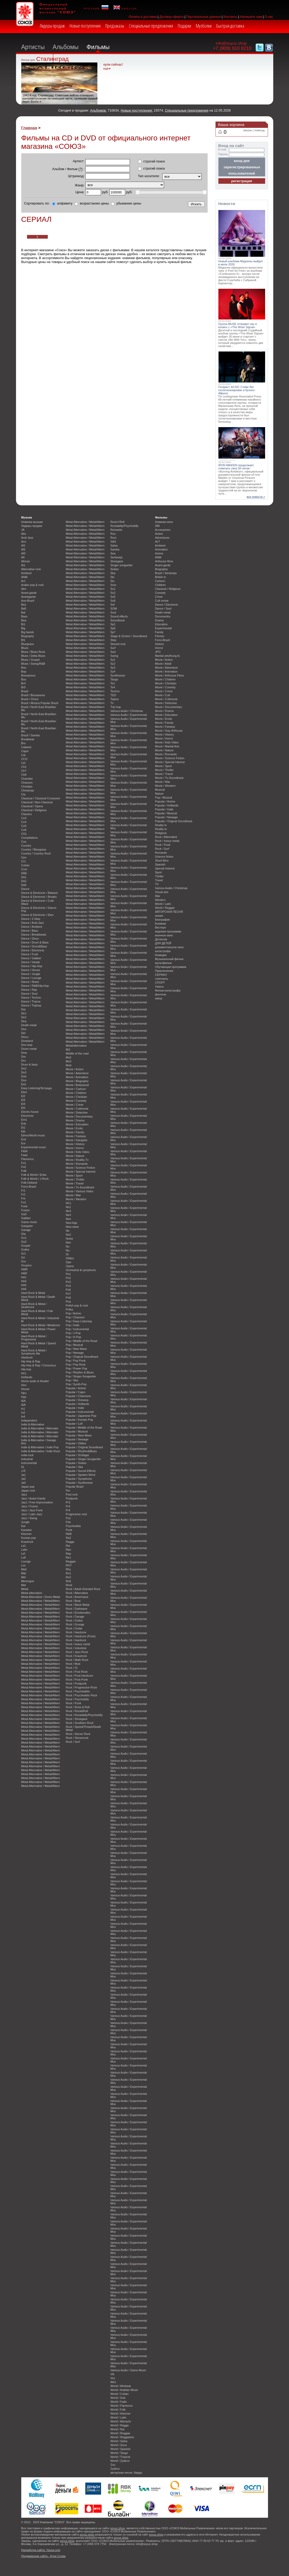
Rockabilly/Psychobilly (125, 525)
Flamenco (27, 1159)
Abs (23, 533)
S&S (113, 541)
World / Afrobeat (121, 2386)
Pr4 (68, 1510)
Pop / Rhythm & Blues (80, 1372)
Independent (29, 1420)
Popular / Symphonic (79, 1478)
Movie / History (75, 1144)
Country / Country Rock (36, 853)
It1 (22, 1466)
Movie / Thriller (75, 1179)
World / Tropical (120, 2456)
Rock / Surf (73, 1741)
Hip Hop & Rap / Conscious (38, 1365)
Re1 (68, 1557)
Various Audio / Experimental (129, 714)
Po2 (68, 1277)
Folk (24, 1170)
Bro (23, 743)
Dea (24, 1021)
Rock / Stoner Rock (78, 1733)
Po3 (68, 1281)
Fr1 (23, 1190)
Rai (68, 1545)
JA (23, 529)
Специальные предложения (151, 26)
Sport (158, 872)
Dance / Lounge (31, 977)
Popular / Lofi (74, 1423)
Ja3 (23, 1482)
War (157, 896)
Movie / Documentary (79, 1116)
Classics (26, 814)
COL (24, 833)
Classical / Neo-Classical (37, 802)
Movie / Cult (162, 695)
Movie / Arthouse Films (169, 675)
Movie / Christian (76, 1096)
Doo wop (27, 1044)
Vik (112, 2374)
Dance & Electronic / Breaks (39, 896)
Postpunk (72, 1498)
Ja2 (23, 1478)
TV (157, 884)
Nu (68, 1246)
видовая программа (168, 931)
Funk (24, 1206)
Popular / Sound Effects (81, 1470)
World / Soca (119, 2445)
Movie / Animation (77, 1077)
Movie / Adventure (77, 1073)
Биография (162, 919)
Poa (68, 1301)
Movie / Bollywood (77, 1085)
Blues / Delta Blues (33, 655)
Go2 (24, 1241)
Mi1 (68, 1049)
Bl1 (23, 640)
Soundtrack (118, 620)
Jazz (24, 1494)
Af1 (23, 545)
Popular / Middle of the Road (84, 1427)
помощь (259, 130)
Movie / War (73, 1195)
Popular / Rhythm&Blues (81, 1451)
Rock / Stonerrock (77, 1737)
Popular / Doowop (77, 1400)
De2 (24, 1017)
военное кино (164, 935)
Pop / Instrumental (77, 1329)
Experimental (163, 628)
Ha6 (24, 1288)
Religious (161, 833)
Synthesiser (118, 675)
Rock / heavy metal (78, 1644)
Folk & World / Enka (33, 1174)
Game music (29, 1222)
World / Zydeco (120, 2460)
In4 (23, 1416)
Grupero (26, 1265)
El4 (23, 1103)
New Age (71, 1222)
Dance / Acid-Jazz (32, 922)
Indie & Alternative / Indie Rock (40, 1451)
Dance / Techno (31, 997)
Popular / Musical (77, 1431)
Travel (159, 880)
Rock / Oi (72, 1667)
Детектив (161, 939)
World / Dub (118, 2397)
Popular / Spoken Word (80, 1474)
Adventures (162, 537)
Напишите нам (251, 17)
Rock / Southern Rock (80, 1722)
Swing (114, 655)
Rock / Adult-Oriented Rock (83, 1589)
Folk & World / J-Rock (35, 1178)
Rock (69, 1585)
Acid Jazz (27, 537)
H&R (24, 1273)
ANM (24, 577)
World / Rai (118, 2429)
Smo (113, 584)
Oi (67, 1254)
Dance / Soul (29, 993)
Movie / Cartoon (76, 1088)
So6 (113, 600)
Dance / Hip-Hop (31, 966)
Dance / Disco (30, 938)
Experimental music (33, 1147)
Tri (112, 703)
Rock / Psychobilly (77, 1699)
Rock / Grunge (75, 1624)
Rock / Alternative (77, 1592)
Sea (113, 553)
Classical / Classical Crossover (40, 798)
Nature (159, 793)
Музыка (26, 517)
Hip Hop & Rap (30, 1361)
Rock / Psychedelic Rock (81, 1695)
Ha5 (24, 1285)
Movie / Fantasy (76, 1136)
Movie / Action (75, 1069)
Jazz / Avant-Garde (33, 1498)
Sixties (115, 569)
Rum (114, 537)
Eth (23, 1131)
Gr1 (23, 1253)
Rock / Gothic (74, 1620)
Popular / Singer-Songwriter (83, 1459)
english (125, 8)
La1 (23, 1545)
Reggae (71, 1561)
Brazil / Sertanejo (166, 573)
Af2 (23, 549)
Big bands (27, 632)
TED (113, 695)
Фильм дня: (28, 60)
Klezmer (26, 1533)
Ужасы (159, 986)
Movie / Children (76, 1092)
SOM (114, 608)
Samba (115, 549)
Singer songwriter (122, 565)
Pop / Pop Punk (76, 1360)
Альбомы (65, 47)
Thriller (159, 876)
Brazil (24, 691)
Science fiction (164, 856)
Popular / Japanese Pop (81, 1415)
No (68, 1230)
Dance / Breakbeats (33, 934)
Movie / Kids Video (78, 1151)
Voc (113, 2378)
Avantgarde (28, 596)
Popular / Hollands (77, 1403)
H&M (24, 1269)
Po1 (68, 1274)
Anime (159, 553)
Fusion (25, 1210)
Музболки (204, 26)
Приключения (164, 970)
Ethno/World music (33, 1135)
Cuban (25, 865)
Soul (113, 612)
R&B (69, 1533)
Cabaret (26, 747)
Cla (23, 794)
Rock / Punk (73, 1703)
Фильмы (97, 47)
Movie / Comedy (76, 1100)
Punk (69, 1529)
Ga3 (24, 1214)
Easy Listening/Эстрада (36, 1088)
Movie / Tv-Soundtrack (80, 1187)
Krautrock (27, 1541)
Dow (24, 1052)
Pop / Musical (74, 1344)
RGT (69, 1565)
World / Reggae (120, 2433)
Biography (27, 636)
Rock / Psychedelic (78, 1691)
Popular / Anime (76, 1388)
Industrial (27, 1459)
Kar (23, 1526)
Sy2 (113, 663)
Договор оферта (171, 17)
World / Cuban (120, 2393)
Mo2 (68, 1057)
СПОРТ (160, 982)
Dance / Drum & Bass (35, 942)
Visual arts (162, 892)
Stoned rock (118, 644)
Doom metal (29, 1048)
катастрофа (163, 951)
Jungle (25, 1522)
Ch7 (24, 770)
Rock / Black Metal (78, 1604)
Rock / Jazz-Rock (77, 1652)
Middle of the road (77, 1053)
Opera (70, 1266)
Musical (160, 789)
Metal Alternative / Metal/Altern (40, 1600)
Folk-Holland (29, 1182)
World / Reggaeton (122, 2437)
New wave (72, 1226)
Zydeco (115, 2468)
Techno (115, 691)
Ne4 (68, 1214)
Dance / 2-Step (30, 918)
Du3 (24, 1072)
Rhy (68, 1569)
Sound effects (119, 616)
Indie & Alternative (32, 1424)
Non (68, 1242)
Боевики (160, 923)
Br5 (23, 687)
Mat (23, 1573)
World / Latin (119, 2417)
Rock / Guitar (74, 1628)
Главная (29, 127)
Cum (24, 869)
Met (23, 1585)
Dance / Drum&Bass (34, 946)
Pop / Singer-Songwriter (81, 1376)
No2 (68, 1234)
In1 (23, 1408)
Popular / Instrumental (80, 1411)
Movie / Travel (75, 1183)
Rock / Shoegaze (77, 1718)
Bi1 (23, 624)
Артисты (33, 47)
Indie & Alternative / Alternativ (39, 1428)
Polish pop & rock (77, 1305)
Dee (24, 1029)
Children (160, 584)
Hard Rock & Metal (33, 1292)
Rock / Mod (73, 1663)
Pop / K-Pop (73, 1337)
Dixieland (27, 1040)
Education (161, 624)
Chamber (27, 778)
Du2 (24, 1068)
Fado (24, 1155)
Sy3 (113, 667)
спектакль (161, 978)
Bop (23, 671)
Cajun (25, 751)
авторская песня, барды (126, 2472)
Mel (23, 1577)
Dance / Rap (29, 989)
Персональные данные (203, 17)
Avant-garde (29, 592)
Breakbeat (27, 739)
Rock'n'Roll (118, 521)
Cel (23, 762)
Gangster (27, 1225)
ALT (157, 541)
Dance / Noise (30, 981)
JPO (158, 651)
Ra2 (68, 1537)
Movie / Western (76, 1199)
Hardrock (27, 1357)
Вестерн (160, 927)
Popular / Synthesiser (79, 1482)
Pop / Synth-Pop (76, 1384)
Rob (68, 1581)
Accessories (163, 529)
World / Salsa (119, 2441)
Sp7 (113, 632)
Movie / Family (75, 1132)
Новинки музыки (32, 521)
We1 (113, 2382)
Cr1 (23, 861)
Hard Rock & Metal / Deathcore (34, 1305)
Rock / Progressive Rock (81, 1687)
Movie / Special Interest (81, 1171)
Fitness (159, 636)
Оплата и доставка (143, 17)
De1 (24, 1013)
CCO (24, 758)
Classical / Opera (32, 806)
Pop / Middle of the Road (81, 1340)
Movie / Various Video (79, 1191)
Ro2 (68, 1577)
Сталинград (52, 59)
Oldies (70, 1258)
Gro (23, 1261)
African (25, 561)
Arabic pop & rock (32, 584)
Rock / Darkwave (76, 1608)
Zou (113, 2464)
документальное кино (169, 947)
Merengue (27, 1581)
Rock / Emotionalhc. (78, 1612)
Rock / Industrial (76, 1648)
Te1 (113, 683)
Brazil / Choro (30, 699)
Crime (159, 596)
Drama (159, 620)
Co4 (24, 821)
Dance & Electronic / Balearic (39, 892)
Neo (68, 1218)
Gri (23, 1257)
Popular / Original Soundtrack (84, 1447)
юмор (158, 998)
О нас (269, 17)
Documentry (163, 616)
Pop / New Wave (76, 1348)
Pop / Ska (72, 1380)
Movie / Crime (74, 1104)
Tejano (115, 699)
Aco (23, 541)
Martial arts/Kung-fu (167, 655)
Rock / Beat (73, 1600)
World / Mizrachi (121, 2421)
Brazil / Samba (30, 735)
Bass (24, 616)
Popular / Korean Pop (79, 1419)
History (159, 644)
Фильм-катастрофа (168, 990)
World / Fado (119, 2401)
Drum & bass (29, 1064)
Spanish (160, 864)
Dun (24, 1080)
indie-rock (27, 1455)
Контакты (230, 17)
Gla (23, 1233)
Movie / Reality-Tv (77, 1159)
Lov (23, 1565)
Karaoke (26, 1529)
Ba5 (23, 608)
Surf (113, 647)
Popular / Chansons (78, 1396)
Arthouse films (164, 561)
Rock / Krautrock (76, 1655)
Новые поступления (85, 26)
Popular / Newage (77, 1439)
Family (159, 632)
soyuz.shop (117, 2528)
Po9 (68, 1297)
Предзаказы (114, 26)
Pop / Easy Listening (79, 1321)
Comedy (160, 592)
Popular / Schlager (77, 1455)
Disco (24, 1036)
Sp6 (113, 628)
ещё (106, 68)
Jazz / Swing (29, 1518)
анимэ (159, 915)
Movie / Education (77, 1124)
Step (113, 640)
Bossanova (28, 675)
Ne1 (68, 1207)
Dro (23, 1060)
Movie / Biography (77, 1081)
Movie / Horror (75, 1148)
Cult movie (162, 600)
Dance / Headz (30, 962)
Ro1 (68, 1573)
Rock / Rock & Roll (78, 1707)
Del (23, 1033)
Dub (24, 1076)
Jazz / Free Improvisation (37, 1502)
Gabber (26, 1218)
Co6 (24, 829)
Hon (24, 1385)
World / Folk (118, 2409)
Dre (23, 1056)
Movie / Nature (75, 1155)
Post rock (72, 1494)
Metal (24, 1589)
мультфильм (163, 962)
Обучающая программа (170, 966)
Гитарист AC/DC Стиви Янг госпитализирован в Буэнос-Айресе (237, 390)
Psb (68, 1522)
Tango (114, 679)
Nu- (68, 1250)
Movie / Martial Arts (167, 746)
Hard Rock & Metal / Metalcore (40, 1325)
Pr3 (68, 1506)
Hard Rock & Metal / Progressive (34, 1338)
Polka (69, 1309)
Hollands (26, 1377)
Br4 (23, 683)
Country (26, 845)
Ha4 (24, 1281)
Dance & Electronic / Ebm (37, 914)
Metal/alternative (76, 1045)
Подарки (184, 26)
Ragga (70, 1541)
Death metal (29, 1025)
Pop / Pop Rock (76, 1364)
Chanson (27, 782)
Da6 (24, 884)
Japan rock (28, 1490)
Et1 (23, 1127)
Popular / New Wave (79, 1435)
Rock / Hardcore (76, 1632)
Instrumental (29, 1463)
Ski (112, 577)
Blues (24, 647)
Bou (23, 679)
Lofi (23, 1557)
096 (157, 525)
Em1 (24, 1119)
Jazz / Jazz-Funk (32, 1510)
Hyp (23, 1396)
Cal (23, 755)
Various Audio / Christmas (127, 710)
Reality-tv (161, 829)
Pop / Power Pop (76, 1368)
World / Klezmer (121, 2413)
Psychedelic (73, 1526)
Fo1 (23, 1162)
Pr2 (68, 1502)
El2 (23, 1096)
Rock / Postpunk (76, 1683)
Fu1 (23, 1202)
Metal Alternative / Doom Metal (40, 1596)
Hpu (24, 1392)
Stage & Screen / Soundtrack (129, 636)
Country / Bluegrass (33, 849)
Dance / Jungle (30, 973)
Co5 (24, 825)
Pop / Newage (75, 1352)
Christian (27, 786)
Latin (24, 1549)
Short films (162, 860)
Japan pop (28, 1486)
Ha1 (24, 1277)
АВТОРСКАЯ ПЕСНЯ (169, 911)
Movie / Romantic (77, 1163)
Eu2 (23, 1139)
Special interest (165, 868)
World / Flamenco (122, 2405)
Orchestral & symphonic (81, 1270)
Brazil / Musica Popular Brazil (39, 703)
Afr (23, 557)
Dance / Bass (29, 930)
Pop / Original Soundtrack (82, 1356)
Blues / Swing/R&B (33, 663)
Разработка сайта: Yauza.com (40, 2550)
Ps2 (68, 1518)
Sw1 (113, 651)
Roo (113, 533)
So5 (113, 596)
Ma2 (24, 1569)
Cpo (24, 857)
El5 (23, 1107)
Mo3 (68, 1061)
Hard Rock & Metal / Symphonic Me (34, 1352)
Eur (23, 1143)
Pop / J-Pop (73, 1333)
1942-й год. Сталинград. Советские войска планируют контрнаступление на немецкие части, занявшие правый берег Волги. (60, 98)
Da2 (24, 881)
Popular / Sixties (76, 1463)
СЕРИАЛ (161, 974)
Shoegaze (117, 561)
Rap (68, 1553)
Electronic (27, 1115)
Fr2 (23, 1194)
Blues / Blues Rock (33, 651)
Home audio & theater (35, 1381)
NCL (69, 1203)
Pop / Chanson (75, 1317)
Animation (161, 549)
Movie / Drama (75, 1120)
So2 (113, 592)
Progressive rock (76, 1514)
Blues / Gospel (30, 659)
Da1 (24, 877)
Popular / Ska (74, 1466)
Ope (68, 1262)
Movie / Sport (74, 1175)
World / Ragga (120, 2425)
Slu (113, 581)
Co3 (24, 818)
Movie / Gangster (77, 1140)
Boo (23, 667)
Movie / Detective (77, 1112)
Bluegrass (27, 644)
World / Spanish (121, 2449)
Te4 (113, 687)
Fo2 (23, 1166)
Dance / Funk (29, 954)
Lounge (26, 1561)
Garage (26, 1229)
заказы (247, 130)
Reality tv (161, 825)
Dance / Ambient (31, 926)
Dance (25, 888)
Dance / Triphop (31, 1005)
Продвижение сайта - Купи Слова (43, 2556)
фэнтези (160, 994)
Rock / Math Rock (77, 1659)
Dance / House (30, 970)
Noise (69, 1238)
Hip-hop (26, 1369)
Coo (24, 841)
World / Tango (119, 2452)
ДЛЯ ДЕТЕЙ (163, 943)
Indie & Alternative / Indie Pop (40, 1447)
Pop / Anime (73, 1313)
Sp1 (113, 624)
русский (96, 8)
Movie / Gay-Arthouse (169, 730)
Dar (23, 1009)
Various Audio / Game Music (128, 2370)
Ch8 (24, 774)
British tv (160, 577)
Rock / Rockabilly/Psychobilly (84, 1715)
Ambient (26, 573)
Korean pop (28, 1537)
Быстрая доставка (230, 26)
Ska (113, 573)
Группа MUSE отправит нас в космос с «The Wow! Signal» (237, 325)
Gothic (25, 1249)
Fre (23, 1198)
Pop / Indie (73, 1325)
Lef (23, 1553)
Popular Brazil (75, 1486)
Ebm (24, 1092)
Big (23, 628)
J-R (23, 1470)
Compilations (29, 837)
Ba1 (23, 604)
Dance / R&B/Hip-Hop (35, 985)
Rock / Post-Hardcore (79, 1675)
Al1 (23, 565)
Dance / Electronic (32, 950)
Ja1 (23, 1474)
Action (159, 533)
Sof (113, 604)
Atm (23, 588)
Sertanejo (117, 557)
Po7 (68, 1293)
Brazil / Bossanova (33, 695)
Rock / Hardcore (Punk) (81, 1636)
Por (68, 1490)
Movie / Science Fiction (80, 1167)
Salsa (114, 545)
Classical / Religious (34, 810)
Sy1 (113, 659)
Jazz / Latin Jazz (31, 1514)
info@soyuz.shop (231, 43)
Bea (23, 620)
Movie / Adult (163, 663)
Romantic (117, 529)
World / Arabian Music (124, 2389)
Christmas (27, 790)
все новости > (256, 496)
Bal (23, 612)
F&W (24, 1151)
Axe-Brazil (27, 600)
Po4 (68, 1285)
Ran (68, 1549)
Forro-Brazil (28, 1186)
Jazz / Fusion (29, 1506)
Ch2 (24, 766)
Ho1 (24, 1373)
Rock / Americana (77, 1596)
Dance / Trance (31, 1001)
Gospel (25, 1245)
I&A (23, 1400)
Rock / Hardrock (76, 1640)
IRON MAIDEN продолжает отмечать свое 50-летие (236, 467)
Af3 (23, 553)
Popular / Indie (75, 1407)
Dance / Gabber (31, 958)
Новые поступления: (137, 110)
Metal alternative (31, 1592)
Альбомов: (98, 110)
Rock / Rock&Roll (77, 1711)
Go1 (24, 1237)
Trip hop (116, 707)
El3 (23, 1099)
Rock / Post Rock (77, 1671)
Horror (159, 647)
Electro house (30, 1111)
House (25, 1389)
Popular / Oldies (76, 1443)
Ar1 (23, 581)
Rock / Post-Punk (77, 1679)
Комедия (161, 955)
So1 (113, 588)
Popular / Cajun (76, 1392)
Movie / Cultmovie (77, 1108)
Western (160, 899)
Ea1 (23, 1084)
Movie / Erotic (74, 1128)
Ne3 (68, 1211)
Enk (23, 1123)
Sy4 (113, 671)
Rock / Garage (75, 1616)
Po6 (68, 1289)
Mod (68, 1065)
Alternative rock (31, 569)
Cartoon (160, 581)
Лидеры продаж (52, 26)
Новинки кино (164, 521)
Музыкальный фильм (169, 959)
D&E (24, 873)
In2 (23, 1412)
